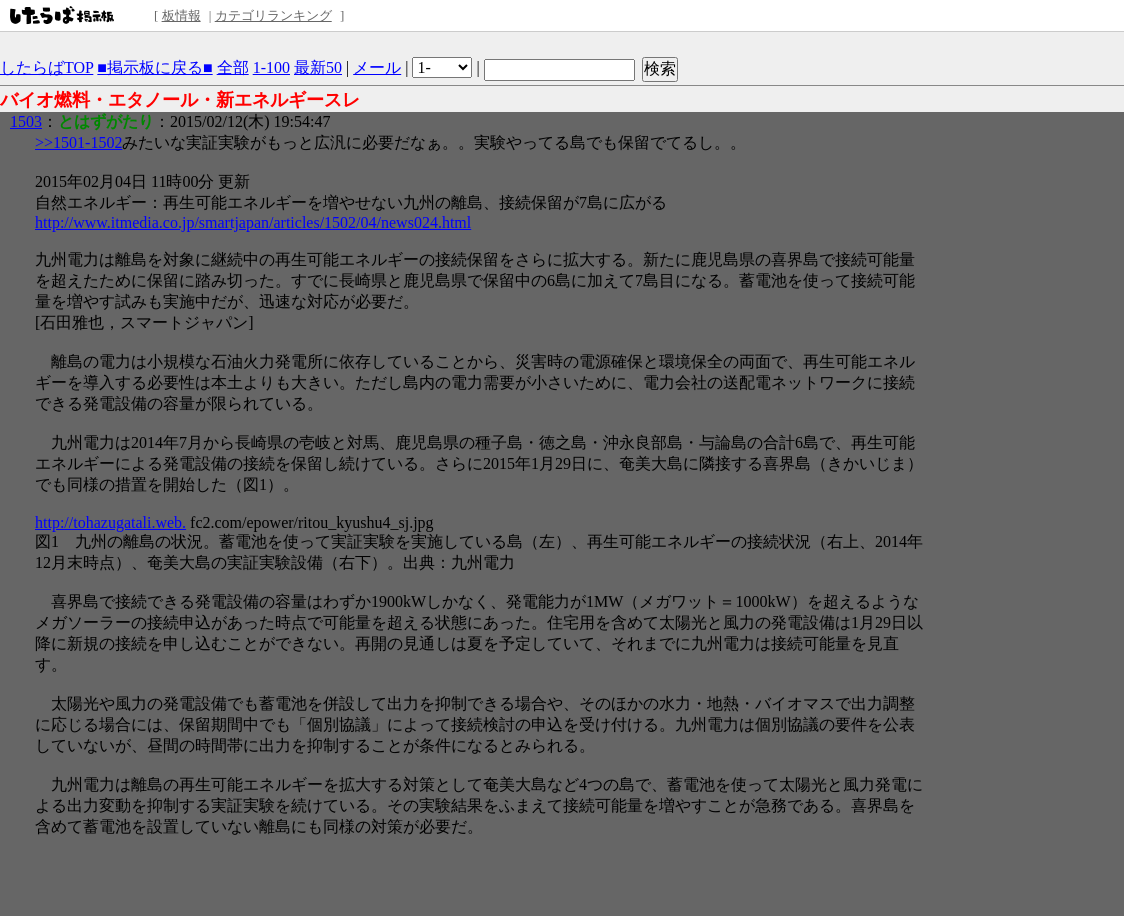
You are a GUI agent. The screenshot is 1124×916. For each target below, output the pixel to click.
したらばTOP (46, 67)
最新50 (318, 67)
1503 (26, 121)
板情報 (181, 15)
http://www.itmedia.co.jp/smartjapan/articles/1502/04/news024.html (253, 222)
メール (377, 67)
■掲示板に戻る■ (154, 67)
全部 (233, 67)
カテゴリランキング (273, 15)
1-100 (271, 67)
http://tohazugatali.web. (110, 522)
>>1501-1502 (78, 142)
